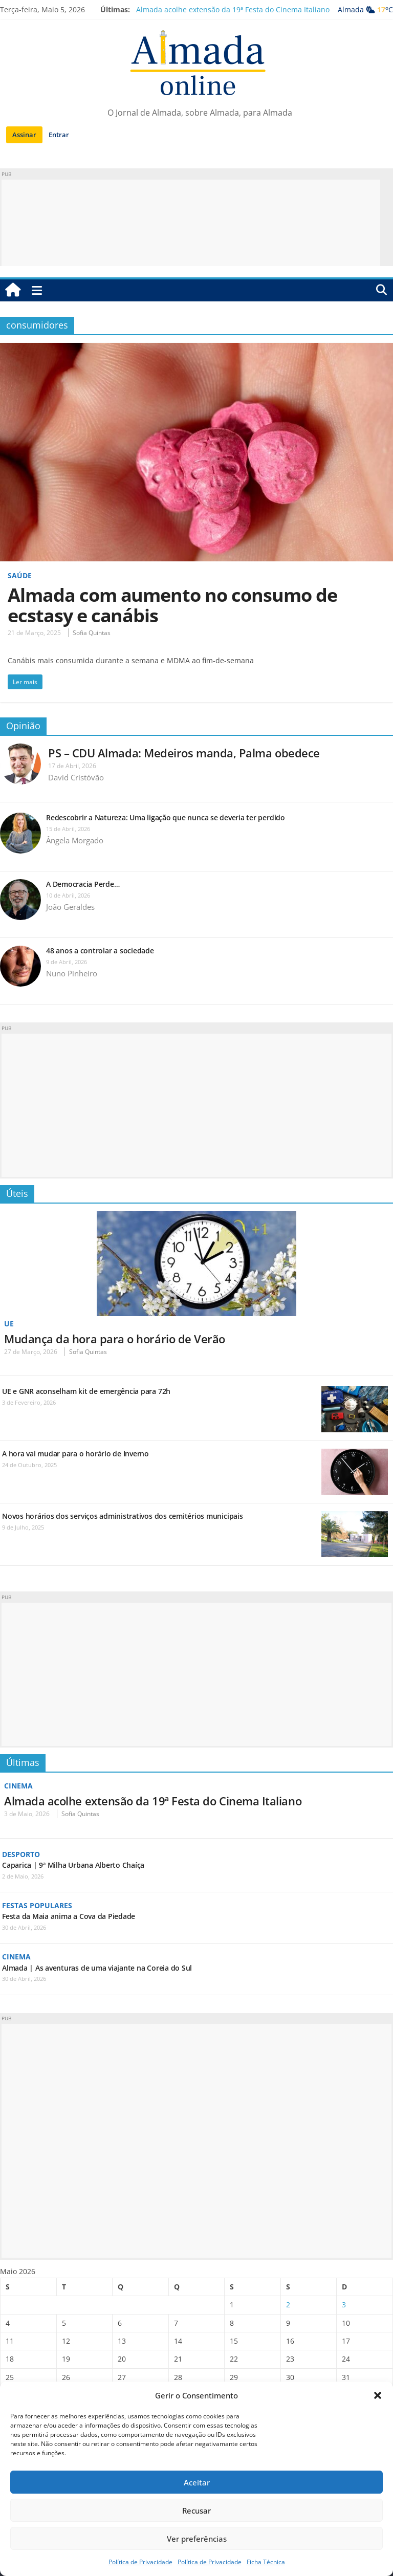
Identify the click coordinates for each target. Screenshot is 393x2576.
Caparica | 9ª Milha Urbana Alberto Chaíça (73, 1865)
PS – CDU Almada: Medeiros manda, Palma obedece (184, 752)
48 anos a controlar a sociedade (100, 950)
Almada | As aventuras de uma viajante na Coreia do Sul (97, 1968)
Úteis (17, 1193)
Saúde (20, 575)
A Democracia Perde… (82, 884)
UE (9, 1323)
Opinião (23, 725)
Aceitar (197, 2482)
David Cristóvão (76, 777)
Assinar (24, 134)
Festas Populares (37, 1905)
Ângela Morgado (74, 840)
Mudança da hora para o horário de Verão (114, 1338)
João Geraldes (70, 907)
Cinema (18, 1786)
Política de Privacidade (140, 2562)
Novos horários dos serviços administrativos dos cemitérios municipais (122, 1516)
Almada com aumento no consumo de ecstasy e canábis (172, 605)
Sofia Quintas (92, 632)
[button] (378, 2395)
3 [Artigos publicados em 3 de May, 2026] (344, 2304)
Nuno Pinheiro (71, 973)
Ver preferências (197, 2539)
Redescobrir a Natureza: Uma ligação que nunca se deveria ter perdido (166, 817)
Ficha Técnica (266, 2562)
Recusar (196, 2510)
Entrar (59, 134)
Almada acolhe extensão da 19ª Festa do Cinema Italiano (233, 9)
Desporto (21, 1854)
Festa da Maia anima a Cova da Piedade (68, 1916)
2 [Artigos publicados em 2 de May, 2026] (288, 2304)
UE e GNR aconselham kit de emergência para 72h (86, 1391)
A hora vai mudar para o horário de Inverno (75, 1453)
